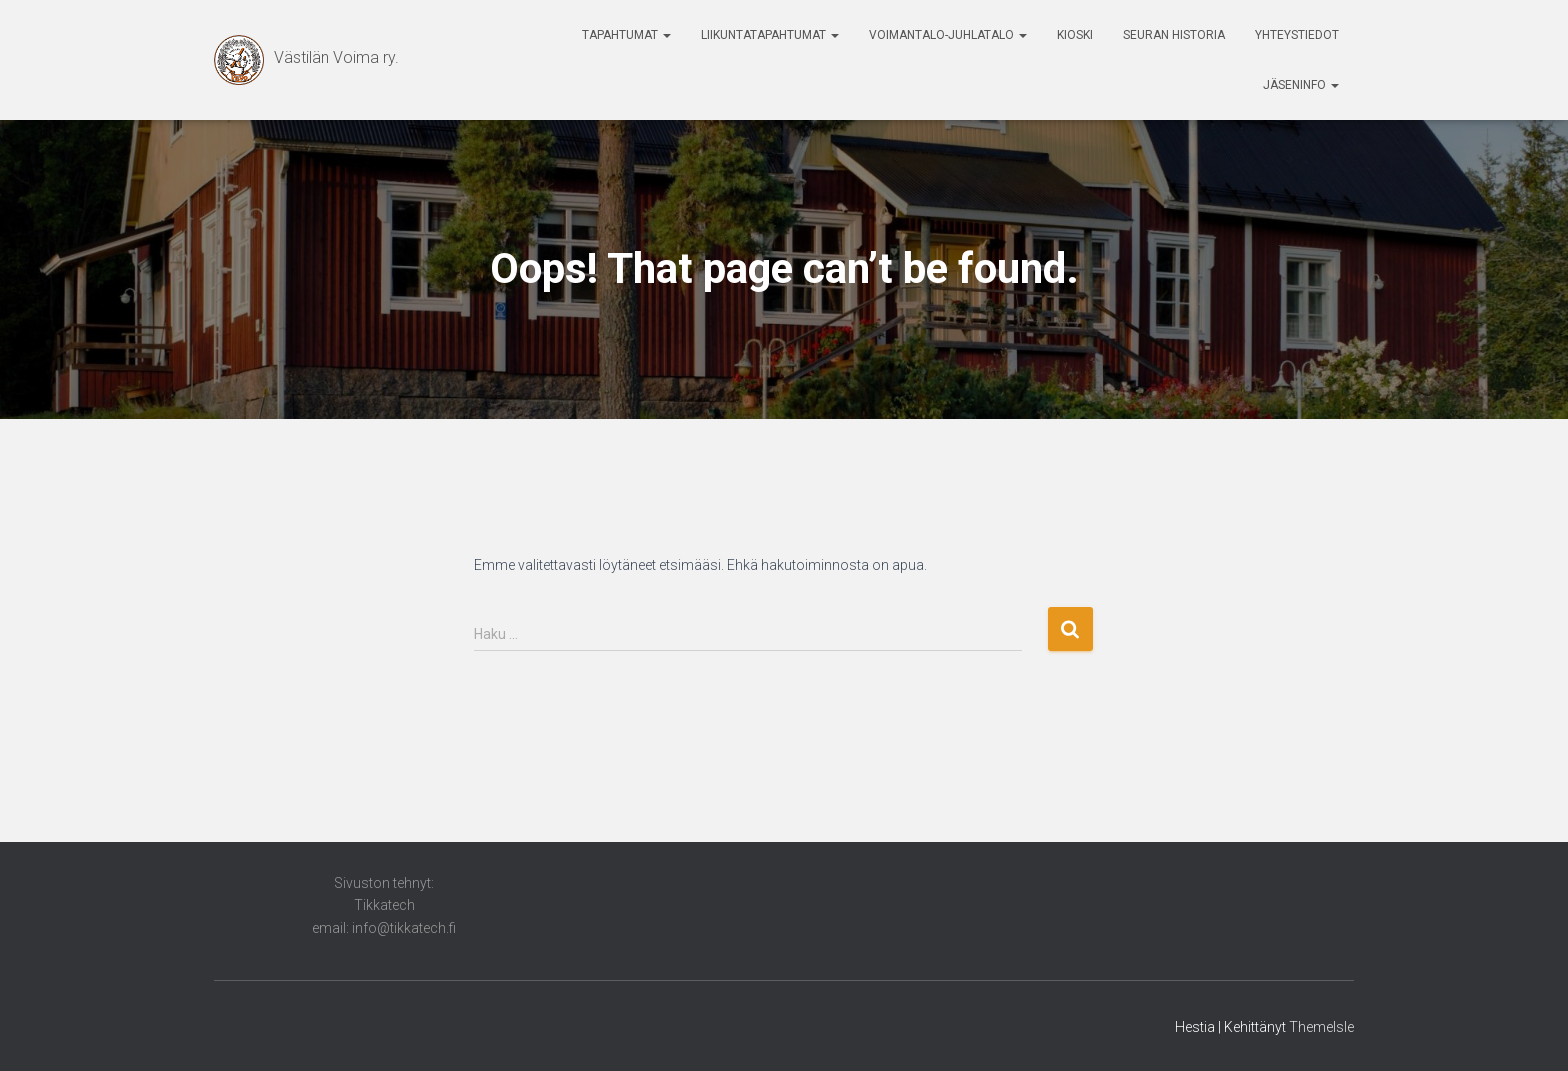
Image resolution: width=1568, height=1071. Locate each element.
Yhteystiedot (1297, 35)
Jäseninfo (1301, 85)
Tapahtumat (626, 35)
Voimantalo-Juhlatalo (948, 35)
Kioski (1075, 35)
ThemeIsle (1321, 1027)
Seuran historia (1174, 35)
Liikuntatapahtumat (770, 35)
